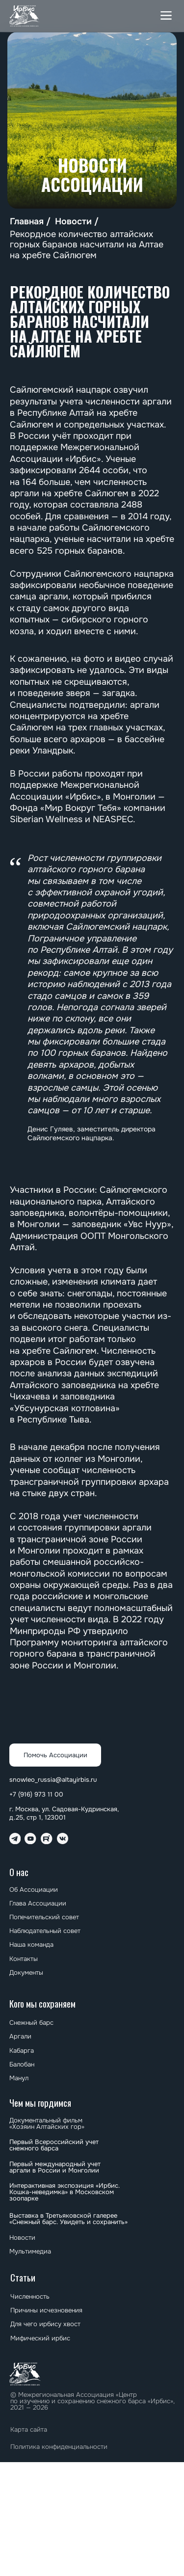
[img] (24, 16)
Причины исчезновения (46, 2310)
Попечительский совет (44, 1917)
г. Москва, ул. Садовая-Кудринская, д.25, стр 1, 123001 (64, 1813)
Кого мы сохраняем (42, 2003)
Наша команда (31, 1944)
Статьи (22, 2277)
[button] (166, 16)
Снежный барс (31, 2022)
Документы (26, 1972)
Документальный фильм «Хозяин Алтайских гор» (46, 2123)
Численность (30, 2296)
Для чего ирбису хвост (45, 2324)
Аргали (20, 2036)
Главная (27, 221)
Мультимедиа (30, 2251)
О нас (18, 1871)
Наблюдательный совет (44, 1931)
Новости (73, 221)
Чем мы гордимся (40, 2102)
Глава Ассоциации (37, 1903)
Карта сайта (28, 2429)
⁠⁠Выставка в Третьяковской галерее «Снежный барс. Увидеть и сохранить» (68, 2218)
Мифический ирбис (40, 2338)
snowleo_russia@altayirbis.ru (53, 1779)
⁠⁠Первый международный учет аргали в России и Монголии (55, 2167)
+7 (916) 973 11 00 (36, 1794)
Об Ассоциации (33, 1889)
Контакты (23, 1959)
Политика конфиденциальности (58, 2446)
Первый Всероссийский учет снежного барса (54, 2145)
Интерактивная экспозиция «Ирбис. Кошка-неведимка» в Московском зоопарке (64, 2191)
